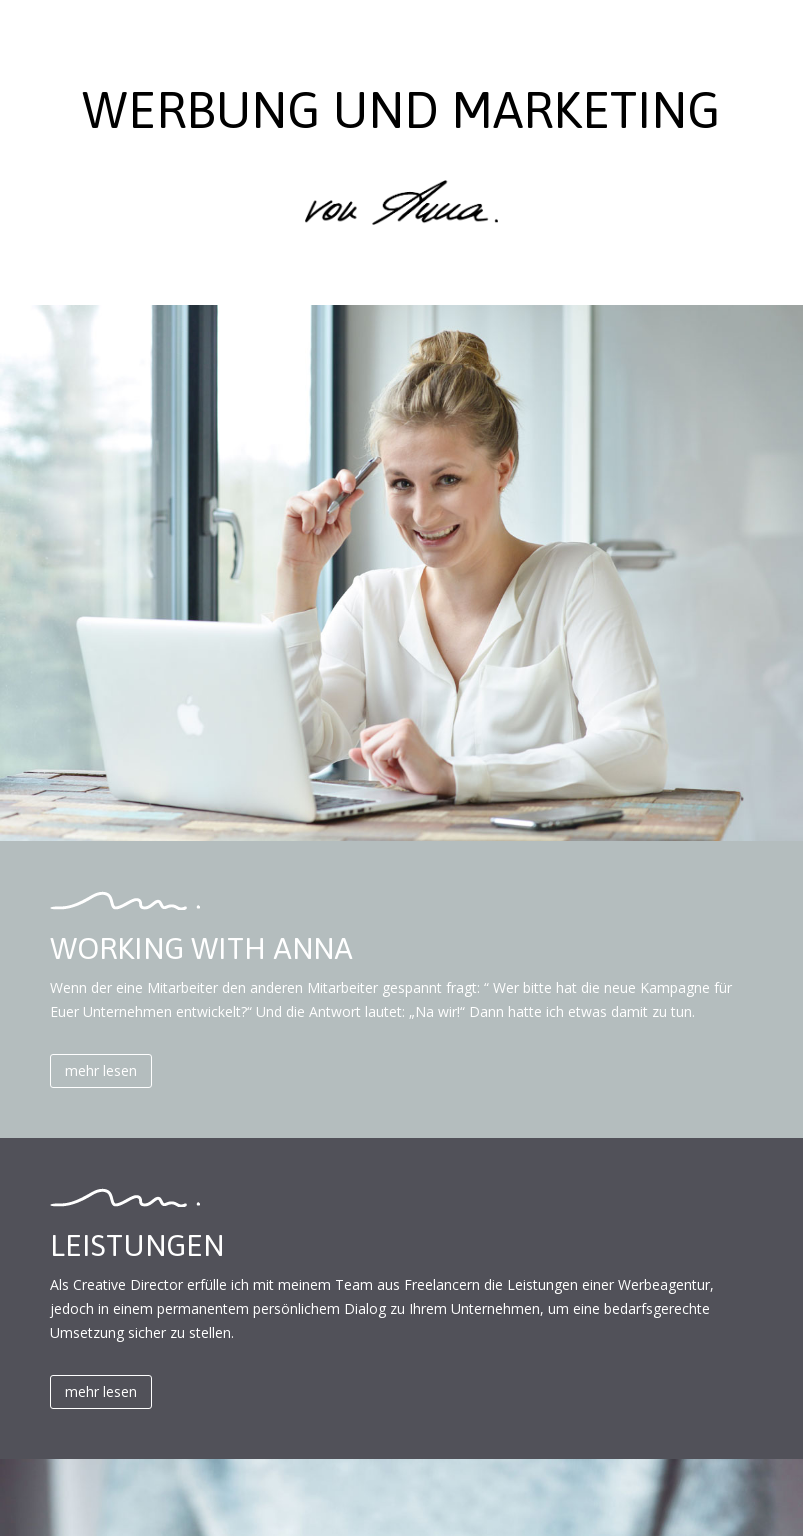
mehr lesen (101, 1070)
